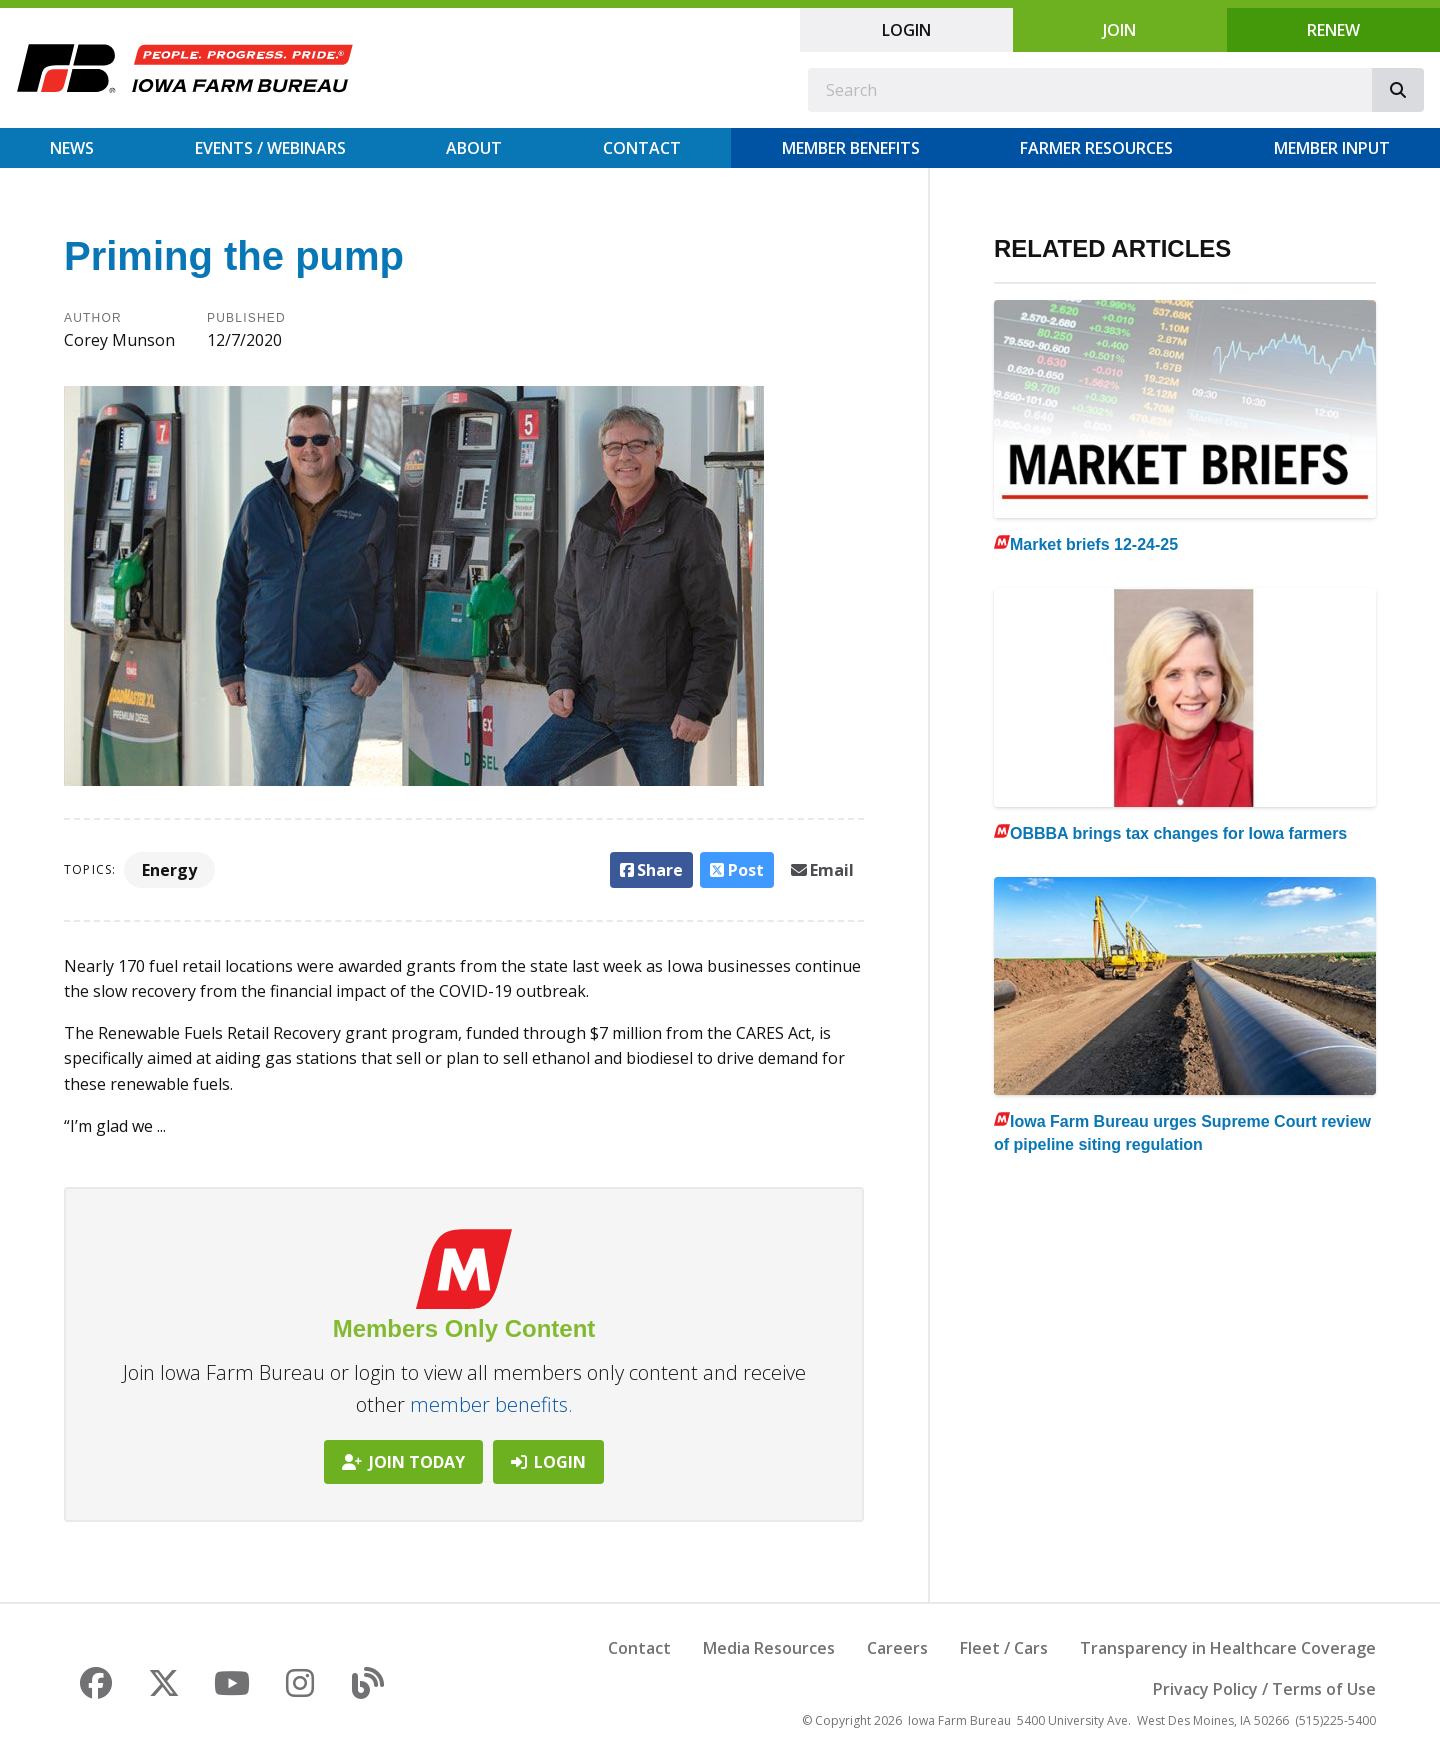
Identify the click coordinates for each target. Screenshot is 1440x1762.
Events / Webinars (270, 148)
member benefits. (491, 1404)
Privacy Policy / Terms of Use (1264, 1689)
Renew (1333, 30)
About (474, 148)
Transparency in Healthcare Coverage (1228, 1648)
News (72, 148)
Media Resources (769, 1648)
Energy (169, 870)
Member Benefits (851, 148)
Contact (642, 148)
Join (1119, 30)
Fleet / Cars (1004, 1648)
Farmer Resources (1096, 148)
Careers (897, 1648)
